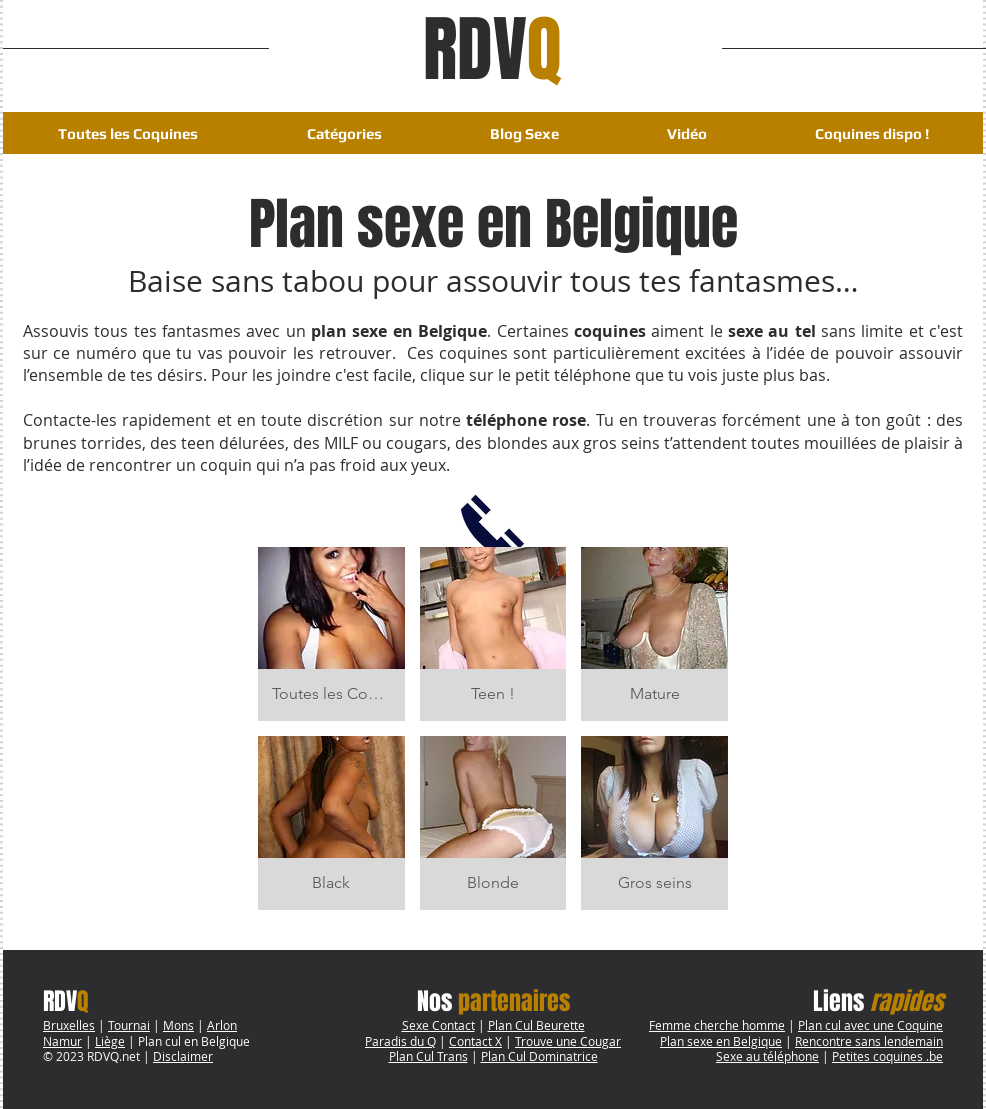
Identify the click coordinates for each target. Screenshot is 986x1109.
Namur (62, 1041)
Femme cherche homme (717, 1025)
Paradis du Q (400, 1041)
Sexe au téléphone (767, 1056)
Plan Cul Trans (428, 1056)
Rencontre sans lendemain (869, 1041)
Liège (110, 1041)
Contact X (475, 1041)
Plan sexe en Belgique (721, 1041)
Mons (178, 1025)
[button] (344, 133)
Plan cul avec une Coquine (870, 1025)
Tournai (129, 1025)
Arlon (222, 1025)
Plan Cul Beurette (536, 1025)
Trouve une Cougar (568, 1041)
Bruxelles (69, 1025)
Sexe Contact (438, 1025)
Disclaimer (183, 1056)
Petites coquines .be (887, 1056)
